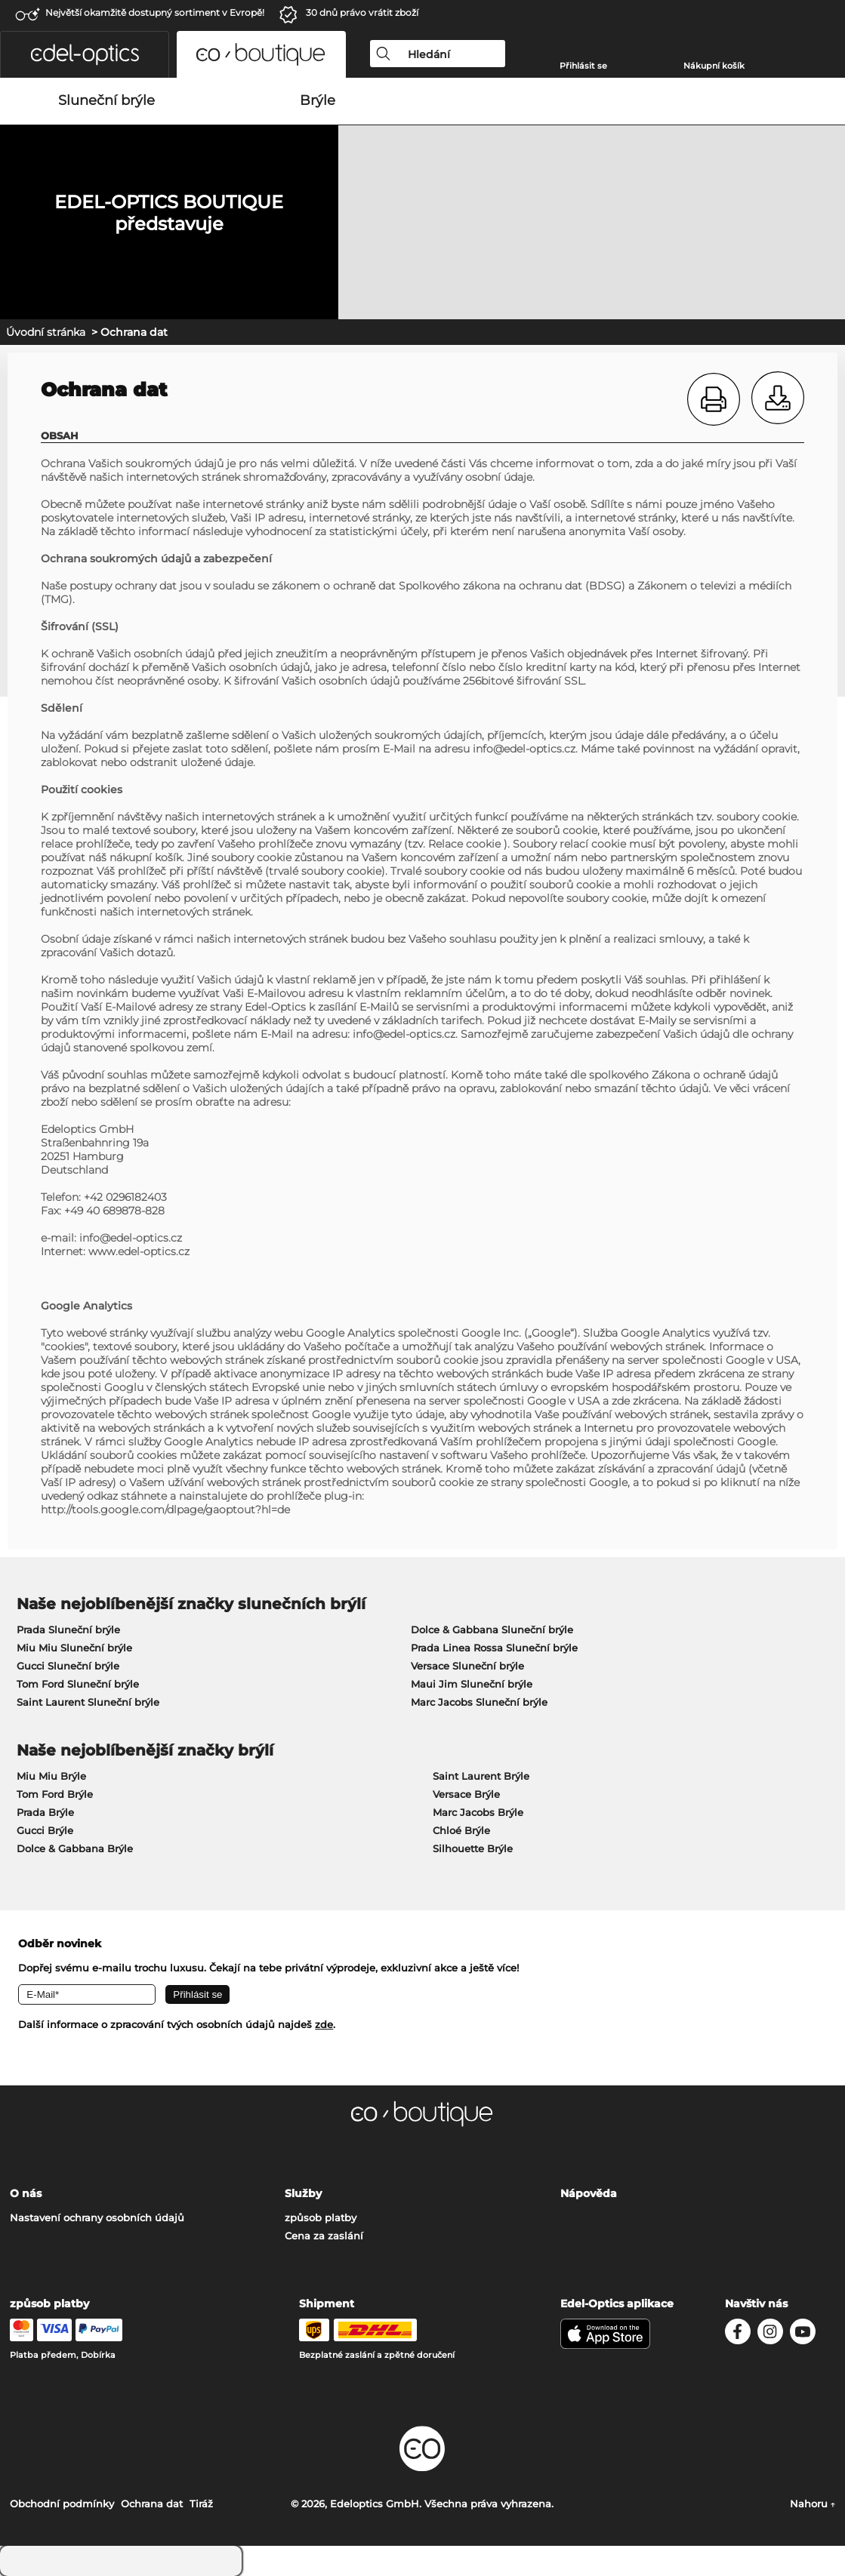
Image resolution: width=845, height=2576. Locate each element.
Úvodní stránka (45, 332)
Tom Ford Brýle (55, 1794)
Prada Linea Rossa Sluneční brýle (494, 1648)
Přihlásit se (583, 65)
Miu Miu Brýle (51, 1776)
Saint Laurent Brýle (481, 1776)
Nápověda (588, 2193)
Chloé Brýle (461, 1830)
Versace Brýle (466, 1794)
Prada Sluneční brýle (68, 1629)
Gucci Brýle (45, 1830)
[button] (84, 54)
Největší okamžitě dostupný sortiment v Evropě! (154, 12)
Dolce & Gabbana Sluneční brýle (492, 1629)
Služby (303, 2193)
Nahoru (812, 2504)
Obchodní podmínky (62, 2504)
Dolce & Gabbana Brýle (75, 1848)
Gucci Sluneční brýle (68, 1666)
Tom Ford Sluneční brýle (78, 1684)
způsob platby (320, 2217)
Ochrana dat (152, 2504)
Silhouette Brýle (473, 1848)
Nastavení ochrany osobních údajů (97, 2217)
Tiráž (201, 2504)
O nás (26, 2193)
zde (324, 2024)
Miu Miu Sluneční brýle (74, 1648)
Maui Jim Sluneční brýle (471, 1684)
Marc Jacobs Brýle (478, 1812)
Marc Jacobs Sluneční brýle (479, 1702)
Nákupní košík (714, 65)
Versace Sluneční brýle (467, 1666)
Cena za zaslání (324, 2236)
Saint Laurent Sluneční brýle (88, 1702)
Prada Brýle (45, 1812)
